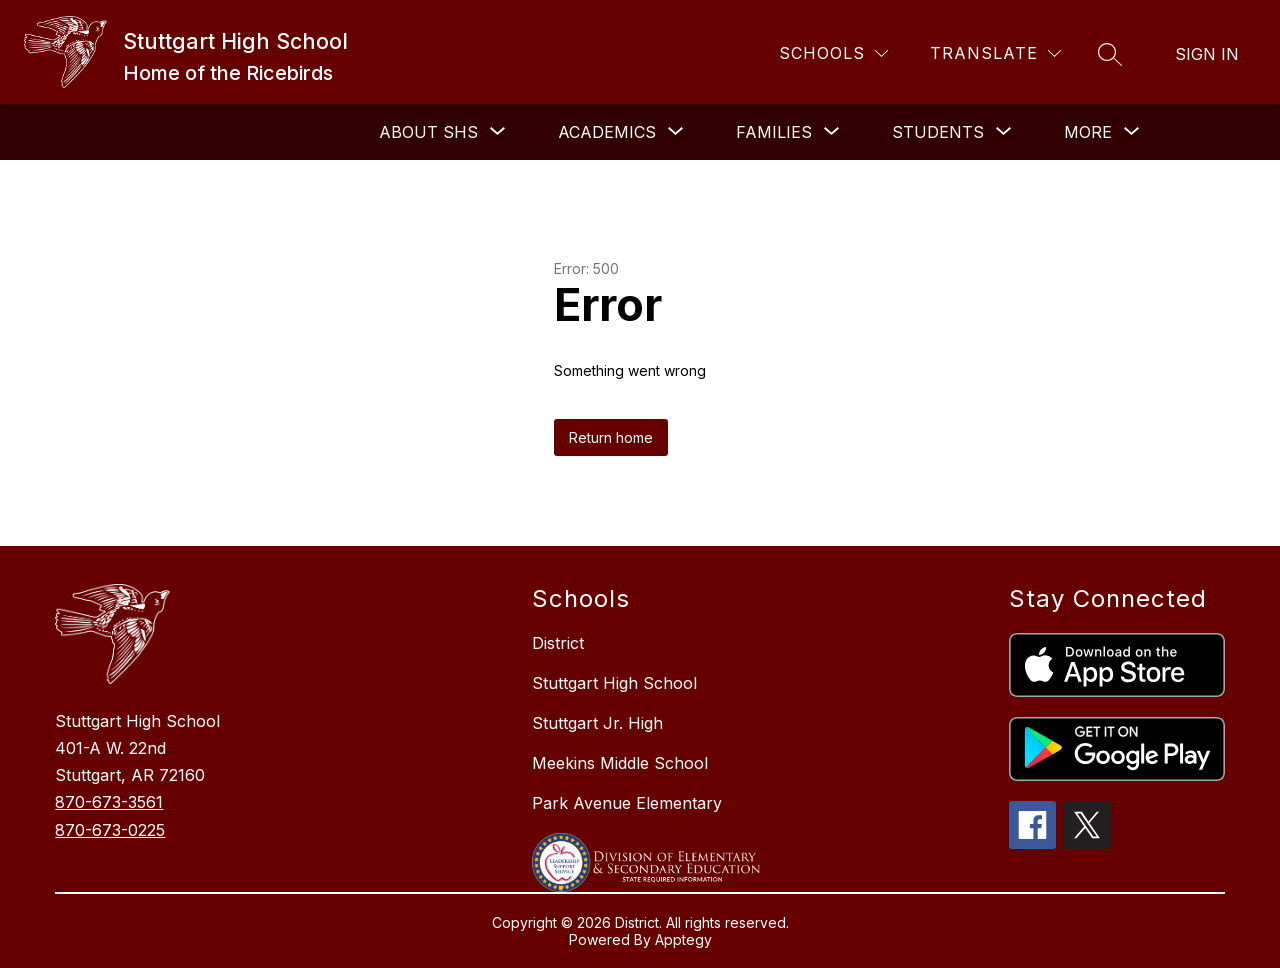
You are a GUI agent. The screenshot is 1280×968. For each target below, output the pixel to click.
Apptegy (683, 939)
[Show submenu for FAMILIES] (774, 132)
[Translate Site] (995, 53)
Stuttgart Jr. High (597, 723)
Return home (611, 437)
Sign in (1207, 54)
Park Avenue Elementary (627, 803)
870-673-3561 (109, 802)
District (558, 643)
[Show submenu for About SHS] (428, 132)
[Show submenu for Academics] (607, 132)
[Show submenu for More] (1088, 132)
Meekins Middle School (620, 763)
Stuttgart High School (614, 683)
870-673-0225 (110, 830)
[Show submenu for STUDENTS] (938, 132)
